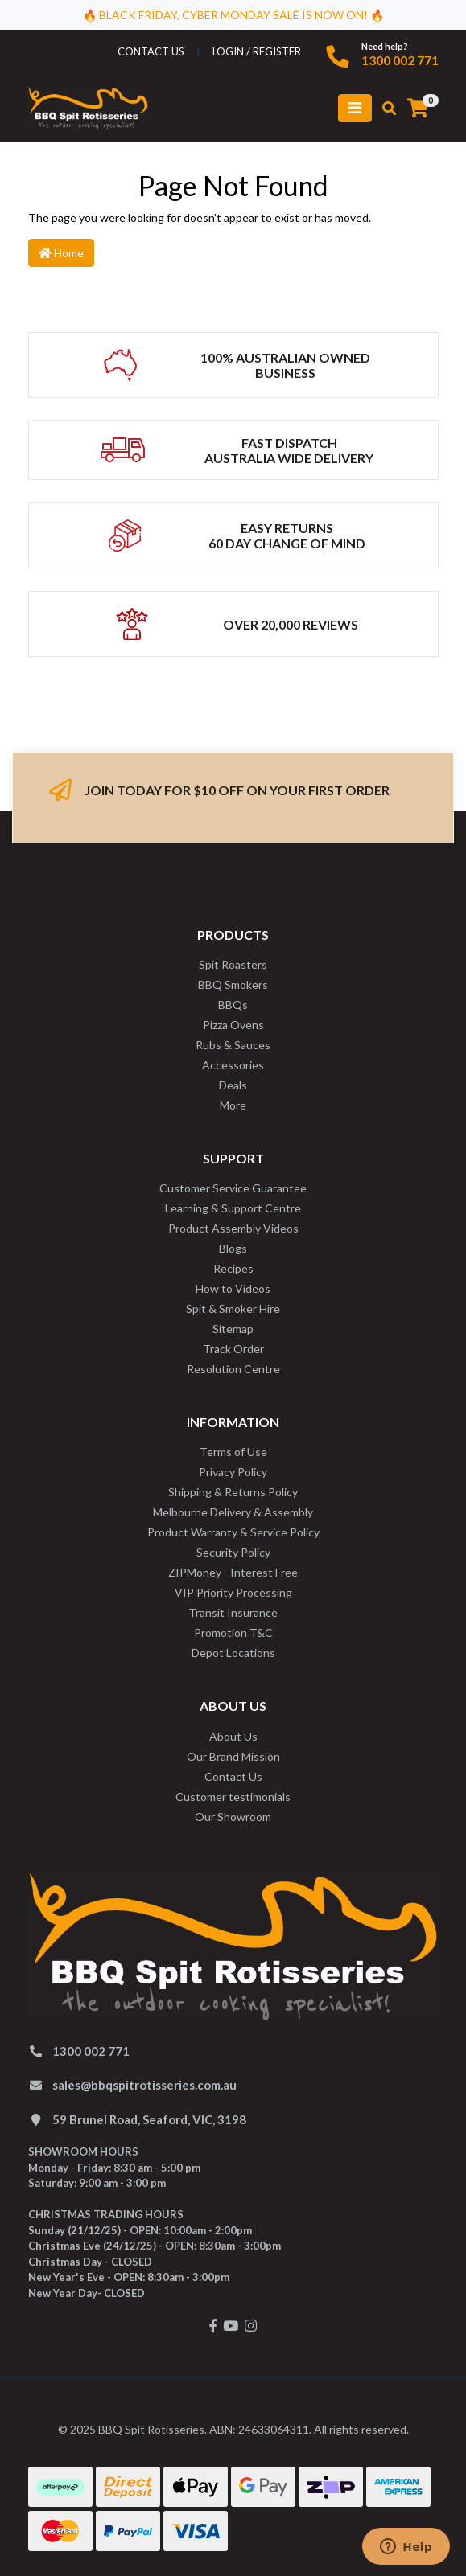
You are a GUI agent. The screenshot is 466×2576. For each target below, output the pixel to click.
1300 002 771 (400, 60)
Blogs (233, 1248)
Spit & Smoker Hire (233, 1308)
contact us (151, 51)
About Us (233, 1736)
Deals (233, 1085)
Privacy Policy (233, 1472)
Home (61, 253)
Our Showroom (233, 1816)
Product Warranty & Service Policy (233, 1532)
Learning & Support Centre (233, 1208)
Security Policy (233, 1552)
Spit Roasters (233, 964)
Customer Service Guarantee (233, 1188)
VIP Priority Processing (233, 1592)
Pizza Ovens (233, 1025)
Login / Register (256, 51)
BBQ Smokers (233, 984)
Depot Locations (233, 1652)
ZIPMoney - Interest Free (233, 1572)
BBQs (233, 1004)
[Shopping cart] (418, 108)
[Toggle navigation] (355, 108)
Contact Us (233, 1776)
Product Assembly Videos (233, 1228)
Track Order (233, 1349)
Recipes (233, 1268)
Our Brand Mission (233, 1756)
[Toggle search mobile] (384, 108)
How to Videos (233, 1288)
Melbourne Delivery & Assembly (233, 1512)
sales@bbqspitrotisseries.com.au (144, 2085)
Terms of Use (233, 1451)
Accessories (233, 1065)
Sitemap (233, 1328)
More (233, 1105)
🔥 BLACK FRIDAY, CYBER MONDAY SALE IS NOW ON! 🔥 (233, 15)
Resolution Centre (233, 1369)
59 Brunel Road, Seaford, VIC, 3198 (149, 2119)
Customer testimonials (233, 1796)
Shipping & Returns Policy (233, 1492)
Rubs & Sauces (233, 1045)
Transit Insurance (233, 1612)
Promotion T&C (233, 1632)
